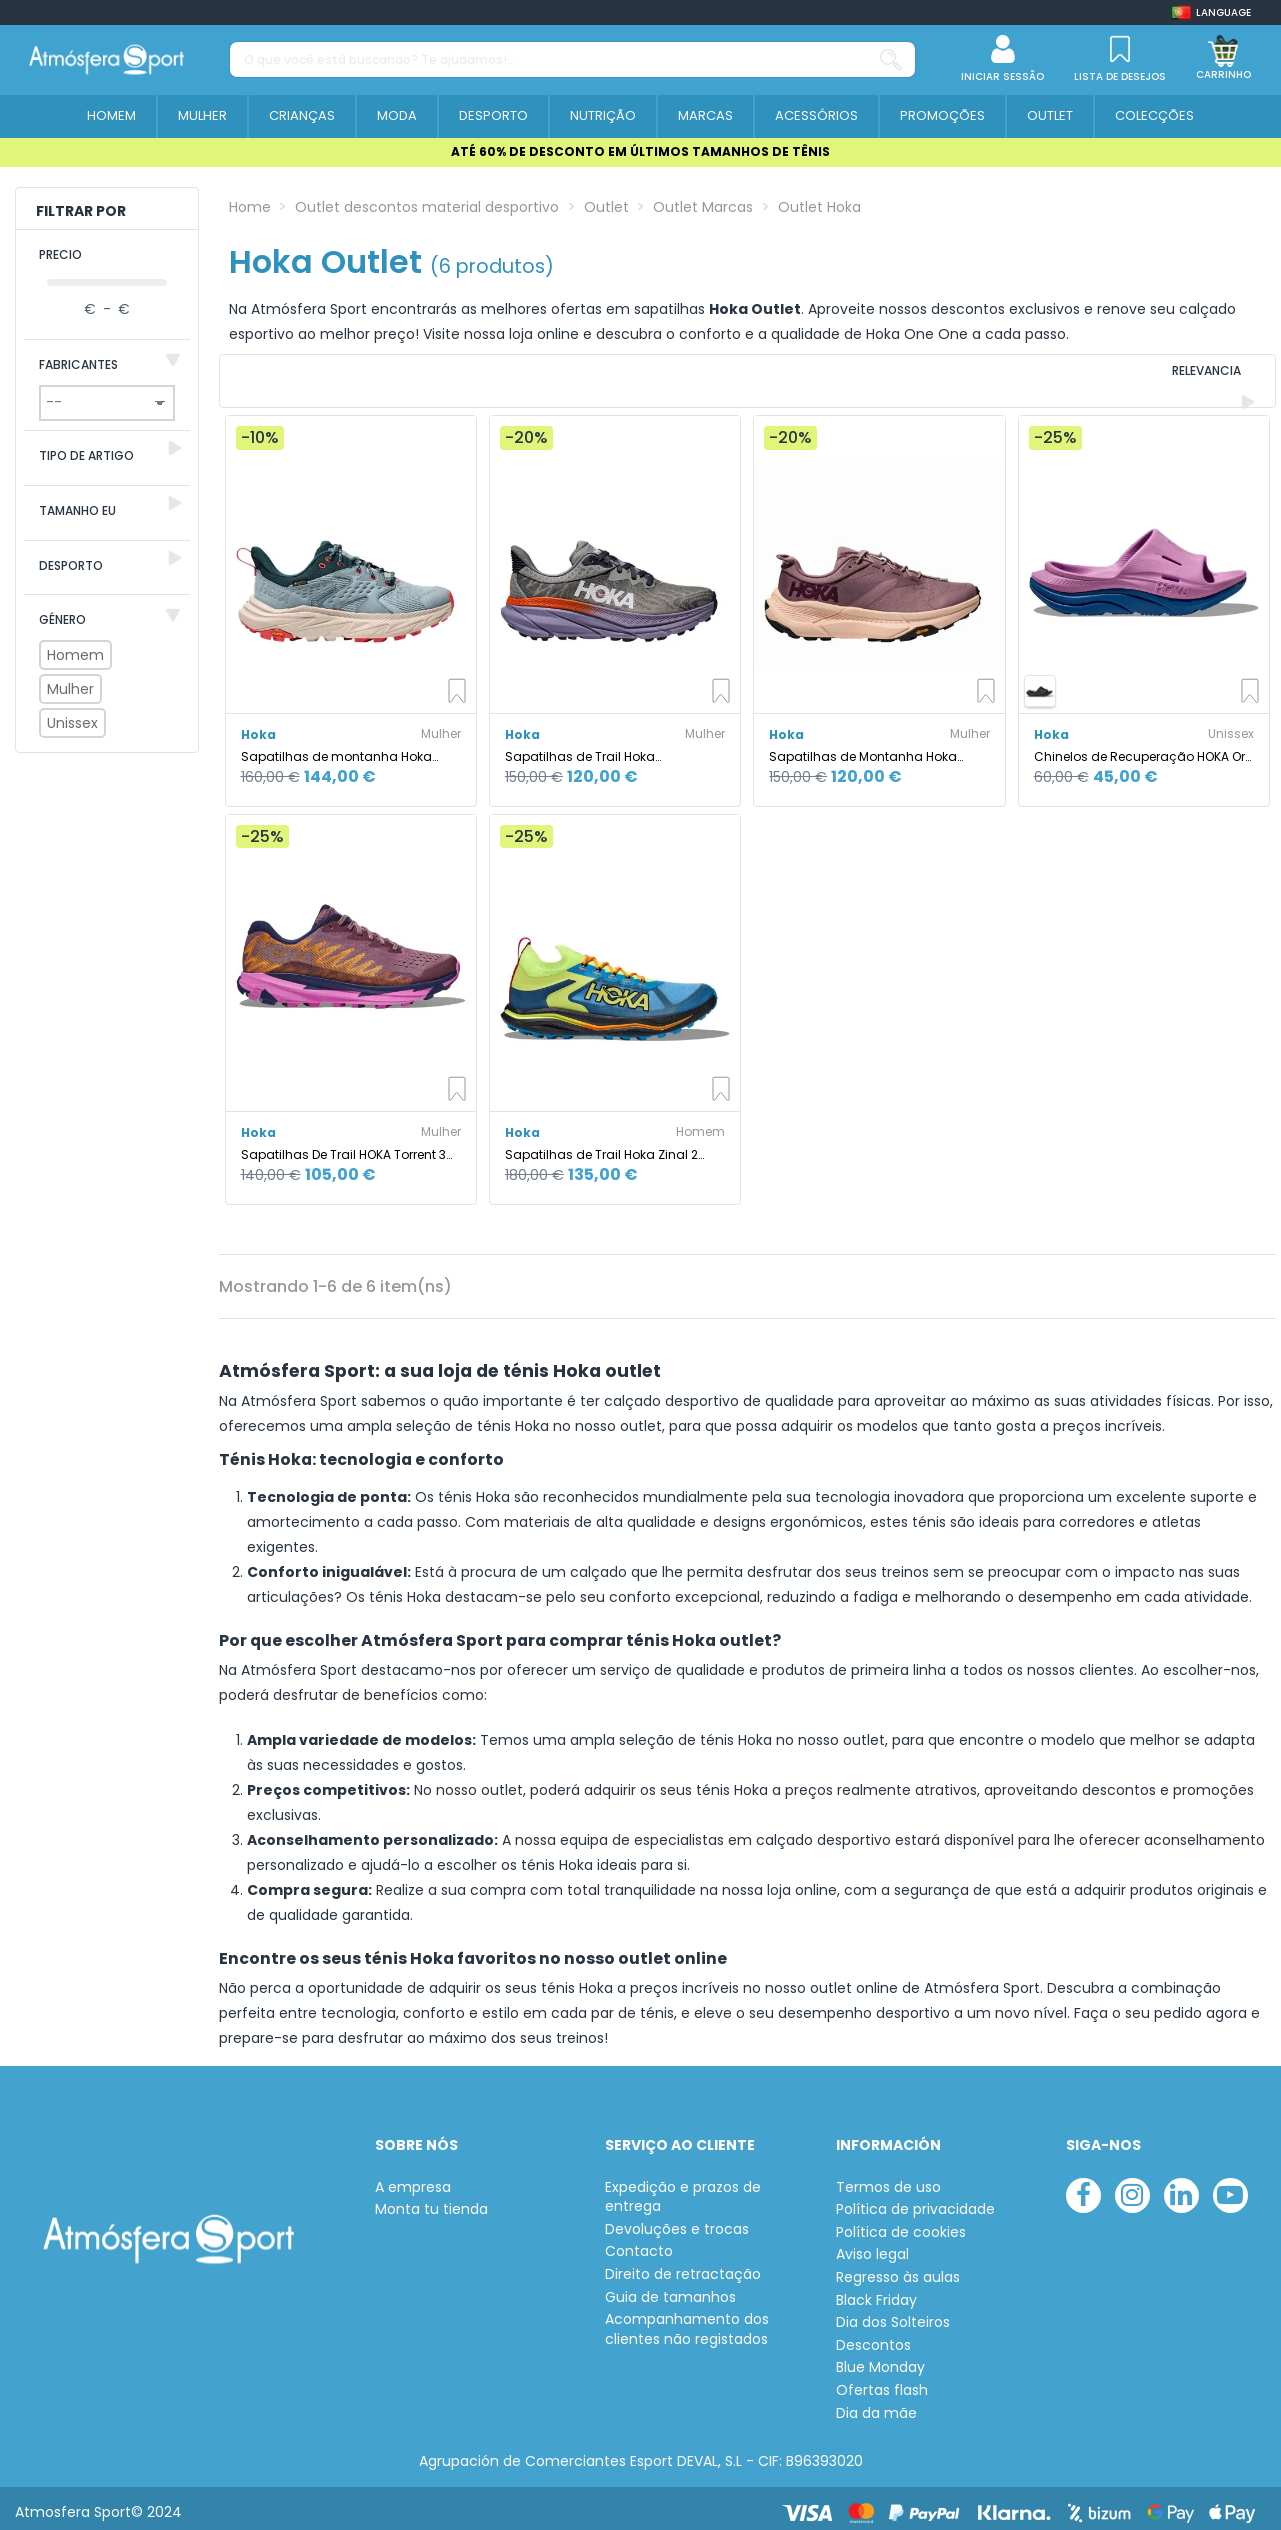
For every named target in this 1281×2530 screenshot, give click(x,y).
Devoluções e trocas (677, 2220)
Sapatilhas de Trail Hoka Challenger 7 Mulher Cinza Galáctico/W (585, 747)
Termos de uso (888, 2178)
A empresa (413, 2178)
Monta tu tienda (431, 2200)
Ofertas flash (882, 2381)
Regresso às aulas (898, 2268)
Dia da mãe (876, 2404)
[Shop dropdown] (1211, 12)
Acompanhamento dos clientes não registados (687, 2320)
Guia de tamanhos (670, 2288)
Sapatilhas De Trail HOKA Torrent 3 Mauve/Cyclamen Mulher (343, 1145)
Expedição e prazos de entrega (683, 2188)
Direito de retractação (683, 2265)
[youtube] (1230, 2186)
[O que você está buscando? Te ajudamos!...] (891, 59)
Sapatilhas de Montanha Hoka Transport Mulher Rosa (863, 747)
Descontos (873, 2336)
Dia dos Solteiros (893, 2313)
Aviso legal (872, 2246)
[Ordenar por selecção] (1140, 377)
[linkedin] (1181, 2186)
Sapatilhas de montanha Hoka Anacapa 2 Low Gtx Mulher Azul (336, 747)
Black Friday (876, 2291)
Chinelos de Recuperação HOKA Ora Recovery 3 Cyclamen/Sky (1144, 747)
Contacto (639, 2243)
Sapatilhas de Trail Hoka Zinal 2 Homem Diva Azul (601, 1145)
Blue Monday (880, 2359)
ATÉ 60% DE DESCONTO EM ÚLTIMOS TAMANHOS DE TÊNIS (640, 151)
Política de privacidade (915, 2200)
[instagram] (1132, 2186)
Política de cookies (901, 2223)
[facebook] (1083, 2186)
